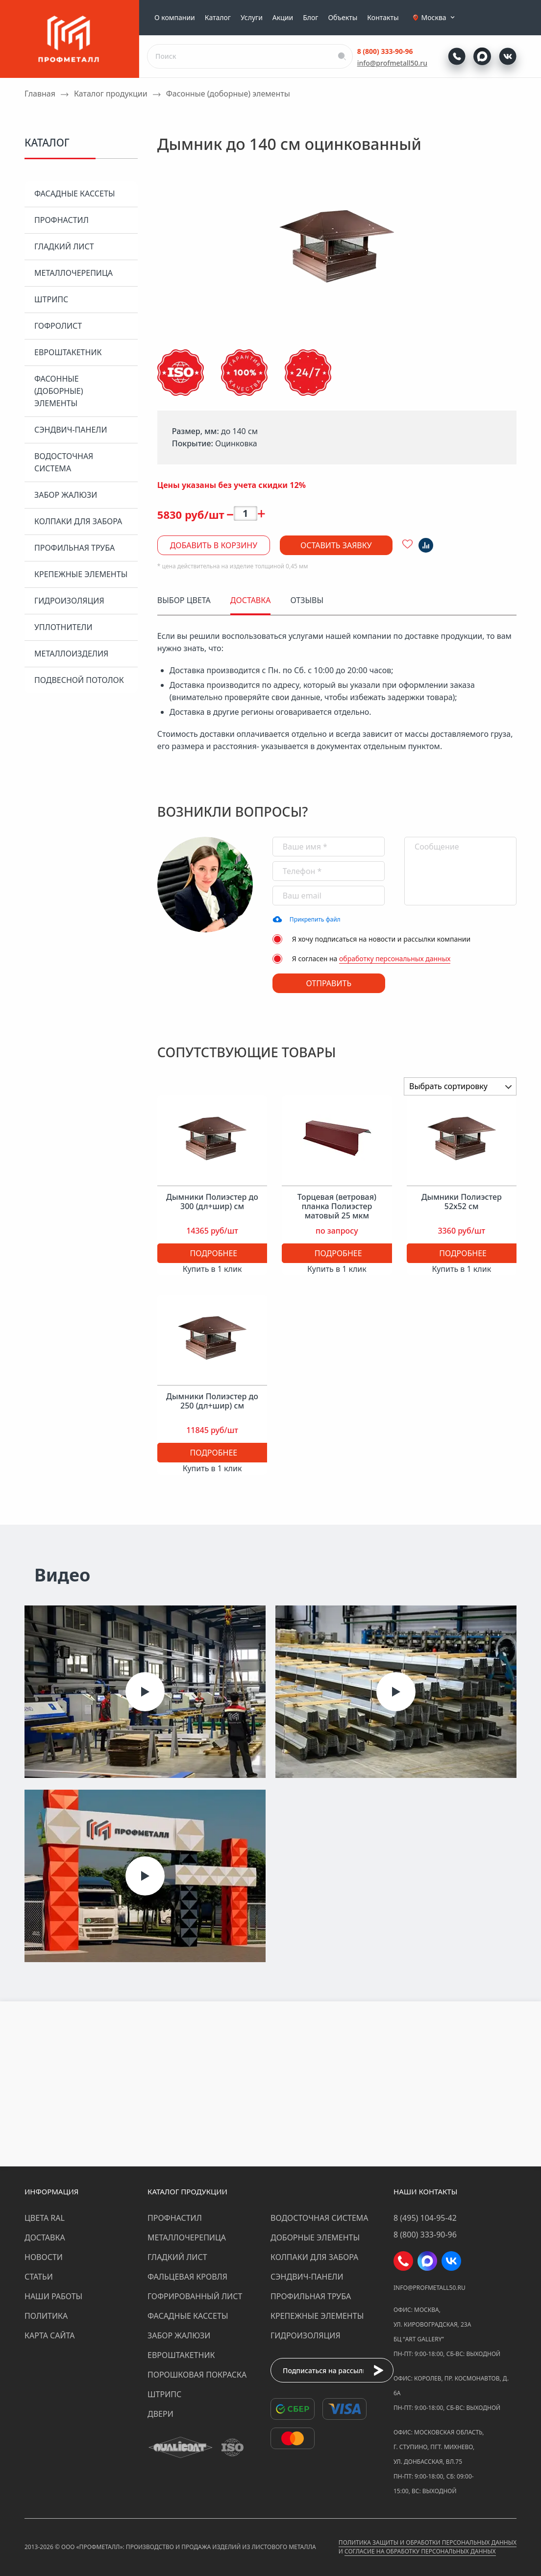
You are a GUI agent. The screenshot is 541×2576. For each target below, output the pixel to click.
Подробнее (213, 1253)
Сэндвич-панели (70, 429)
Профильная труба (74, 547)
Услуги (252, 18)
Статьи (39, 2276)
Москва (439, 18)
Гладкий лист (64, 246)
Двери (160, 2413)
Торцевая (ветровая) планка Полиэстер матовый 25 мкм (336, 1206)
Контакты (382, 18)
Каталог (218, 18)
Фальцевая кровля (187, 2276)
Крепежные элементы (80, 574)
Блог (310, 18)
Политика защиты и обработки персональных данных (427, 2542)
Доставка (45, 2237)
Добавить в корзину (213, 545)
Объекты (342, 18)
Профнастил (61, 220)
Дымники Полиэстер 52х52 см (461, 1201)
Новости (44, 2257)
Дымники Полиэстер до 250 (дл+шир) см (212, 1401)
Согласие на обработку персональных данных (419, 2551)
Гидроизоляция (69, 600)
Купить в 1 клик (212, 1269)
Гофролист (58, 325)
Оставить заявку (336, 545)
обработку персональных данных (395, 958)
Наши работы (53, 2296)
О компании (174, 18)
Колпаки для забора (78, 521)
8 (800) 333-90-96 (385, 51)
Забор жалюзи (65, 494)
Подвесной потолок (79, 680)
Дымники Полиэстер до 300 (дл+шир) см (212, 1201)
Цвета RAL (45, 2217)
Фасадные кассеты (74, 193)
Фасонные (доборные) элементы (58, 391)
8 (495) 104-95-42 (425, 2217)
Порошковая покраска (197, 2374)
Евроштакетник (67, 352)
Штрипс (51, 299)
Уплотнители (63, 627)
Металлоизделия (71, 653)
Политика (46, 2315)
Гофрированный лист (195, 2296)
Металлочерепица (73, 272)
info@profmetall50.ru (392, 63)
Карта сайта (50, 2335)
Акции (282, 18)
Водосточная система (63, 462)
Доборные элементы (315, 2237)
